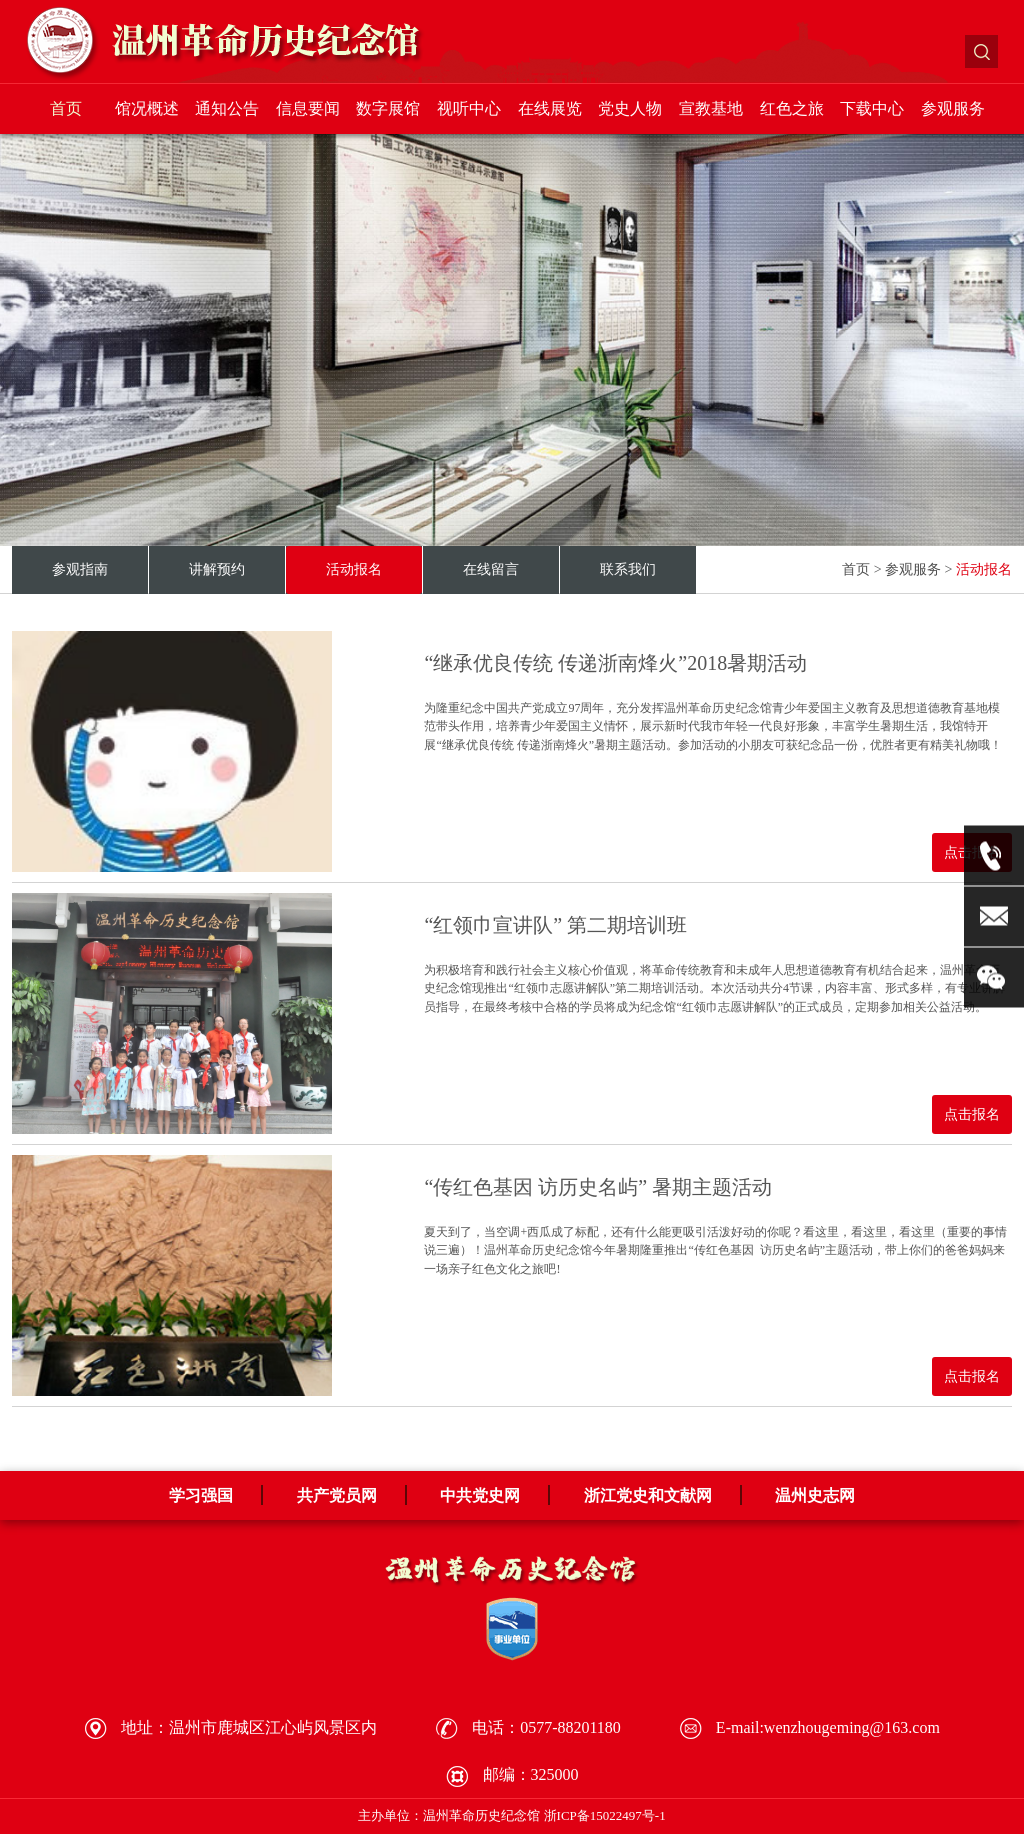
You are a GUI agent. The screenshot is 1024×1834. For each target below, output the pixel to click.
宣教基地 (711, 108)
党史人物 (630, 108)
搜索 (981, 51)
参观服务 (953, 108)
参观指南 (80, 569)
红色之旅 (792, 108)
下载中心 (872, 108)
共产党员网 (337, 1495)
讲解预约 (217, 569)
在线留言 (491, 569)
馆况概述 (147, 108)
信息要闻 (308, 108)
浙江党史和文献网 (648, 1495)
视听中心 (469, 108)
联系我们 (628, 569)
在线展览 (550, 108)
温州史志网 (815, 1495)
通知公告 (227, 108)
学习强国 (201, 1495)
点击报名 (972, 1114)
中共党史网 (480, 1495)
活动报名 (354, 569)
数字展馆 (388, 108)
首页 (66, 108)
